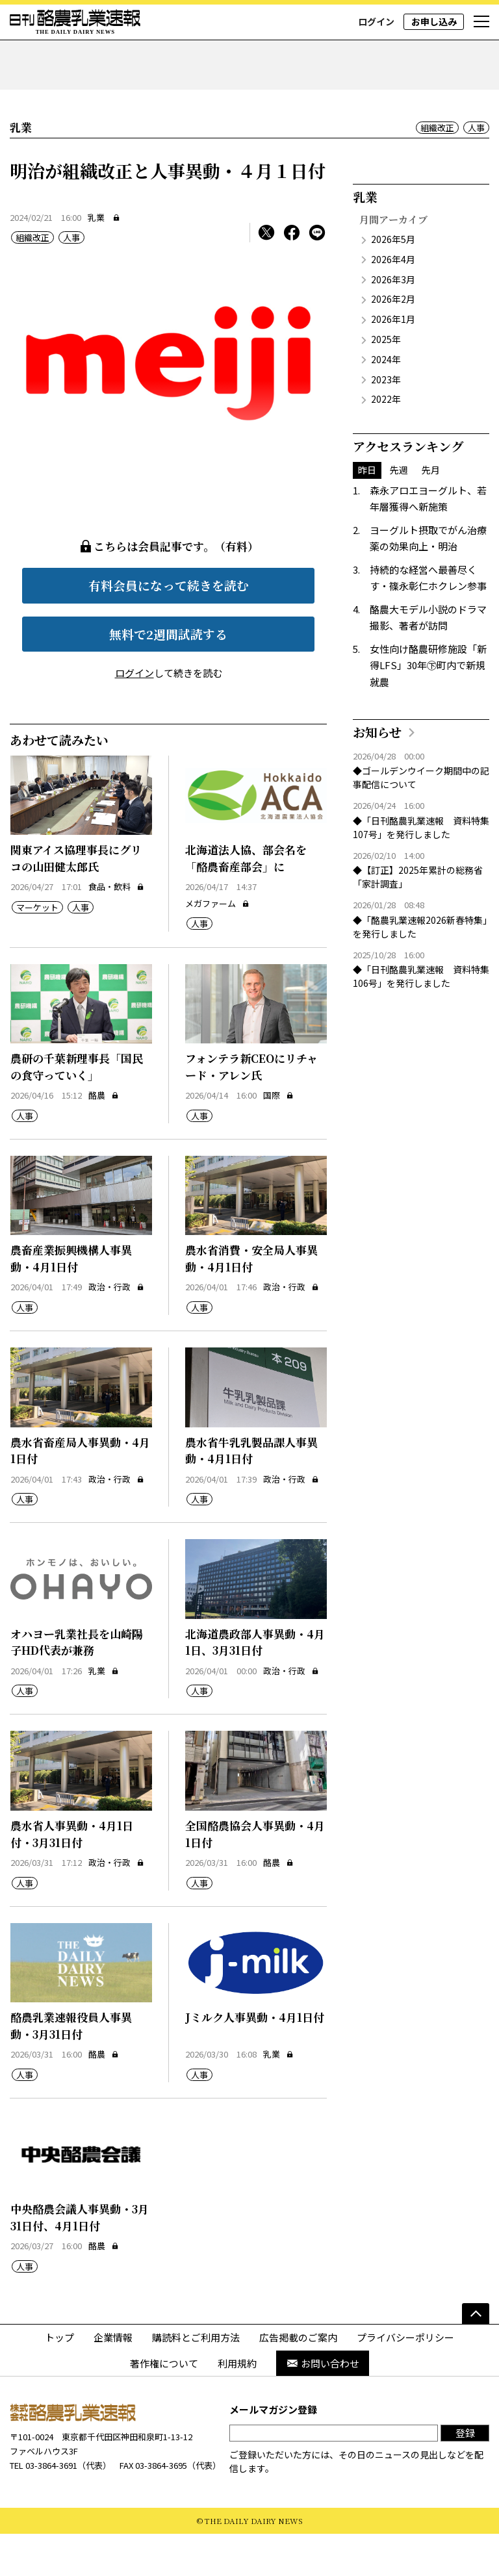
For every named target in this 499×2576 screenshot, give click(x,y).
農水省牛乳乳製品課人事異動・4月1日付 (251, 1492)
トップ (59, 2379)
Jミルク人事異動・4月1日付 (254, 2059)
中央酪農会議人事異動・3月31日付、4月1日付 (79, 2259)
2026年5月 (393, 281)
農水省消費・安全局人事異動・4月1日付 (251, 1300)
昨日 (367, 511)
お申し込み (434, 21)
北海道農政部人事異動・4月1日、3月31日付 (255, 1683)
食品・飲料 (116, 929)
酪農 (103, 1137)
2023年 (386, 420)
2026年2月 (393, 341)
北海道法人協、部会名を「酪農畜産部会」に (246, 900)
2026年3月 (393, 320)
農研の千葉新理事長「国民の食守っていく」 (76, 1108)
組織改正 (437, 169)
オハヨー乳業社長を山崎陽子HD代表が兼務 (76, 1683)
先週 (399, 511)
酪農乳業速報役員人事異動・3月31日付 (71, 2067)
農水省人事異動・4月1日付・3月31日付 (71, 1876)
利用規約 (237, 2405)
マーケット (37, 949)
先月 (431, 511)
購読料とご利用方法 (196, 2379)
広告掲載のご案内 (298, 2379)
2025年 (386, 380)
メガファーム (217, 945)
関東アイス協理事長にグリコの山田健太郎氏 (76, 900)
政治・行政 (116, 1329)
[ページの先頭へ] (475, 2355)
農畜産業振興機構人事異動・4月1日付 (71, 1300)
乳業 (96, 259)
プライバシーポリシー (405, 2379)
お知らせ (377, 774)
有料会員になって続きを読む (168, 627)
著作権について (164, 2405)
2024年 (386, 400)
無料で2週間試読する (168, 675)
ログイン (376, 21)
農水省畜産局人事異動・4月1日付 (80, 1492)
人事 (476, 169)
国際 (278, 1137)
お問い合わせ (322, 2405)
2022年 (386, 441)
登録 (465, 2474)
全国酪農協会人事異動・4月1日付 (255, 1876)
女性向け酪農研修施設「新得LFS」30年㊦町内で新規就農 (428, 706)
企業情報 (113, 2379)
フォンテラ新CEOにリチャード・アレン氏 (251, 1108)
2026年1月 (393, 361)
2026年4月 (393, 300)
